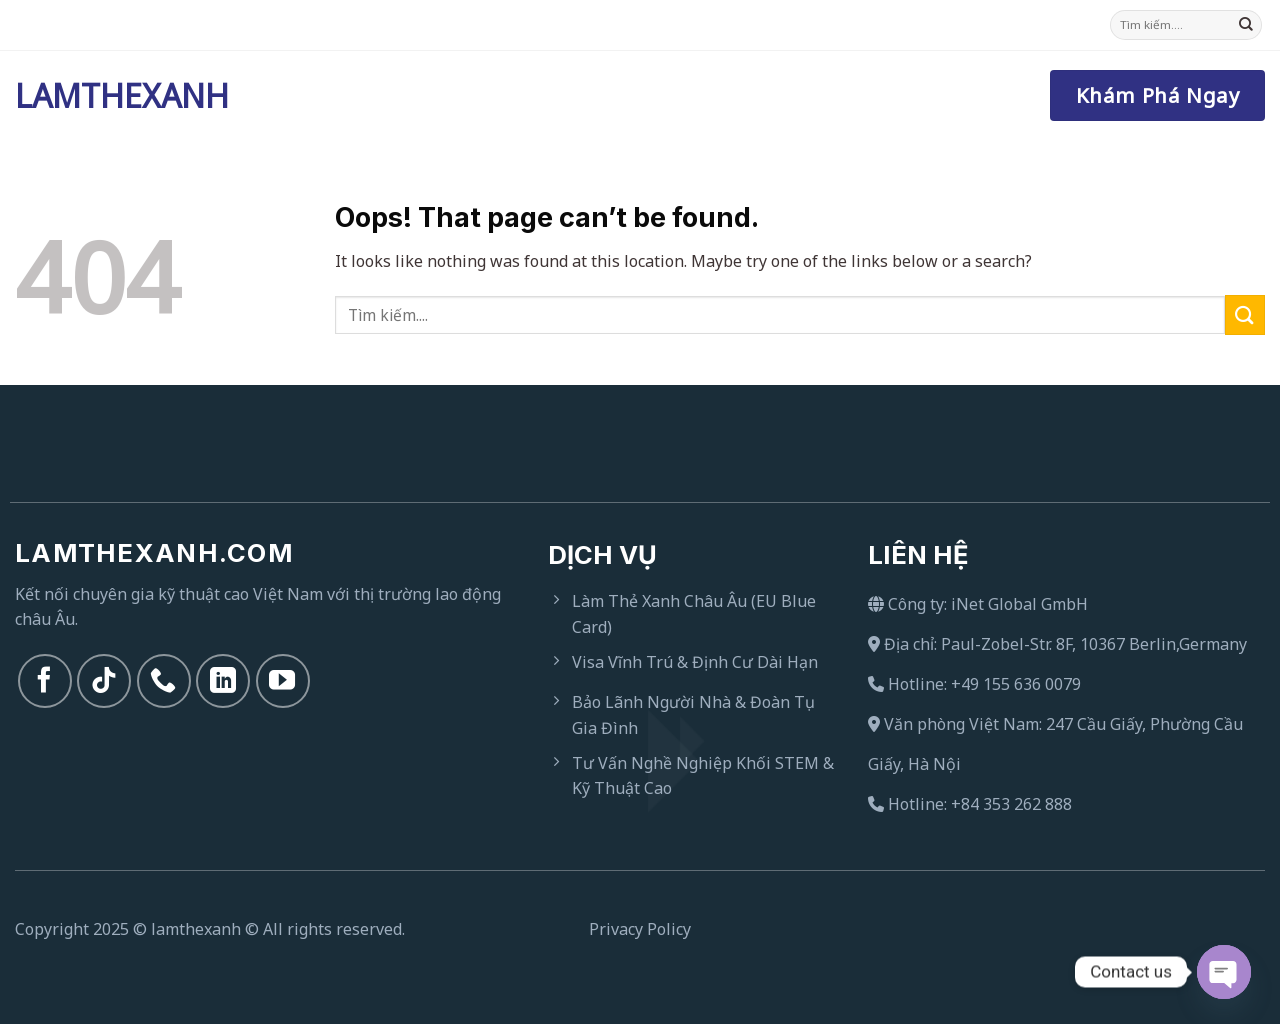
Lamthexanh (115, 96)
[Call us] (164, 681)
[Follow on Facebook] (45, 681)
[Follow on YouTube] (283, 681)
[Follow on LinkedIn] (223, 681)
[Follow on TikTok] (104, 681)
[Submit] (1246, 25)
